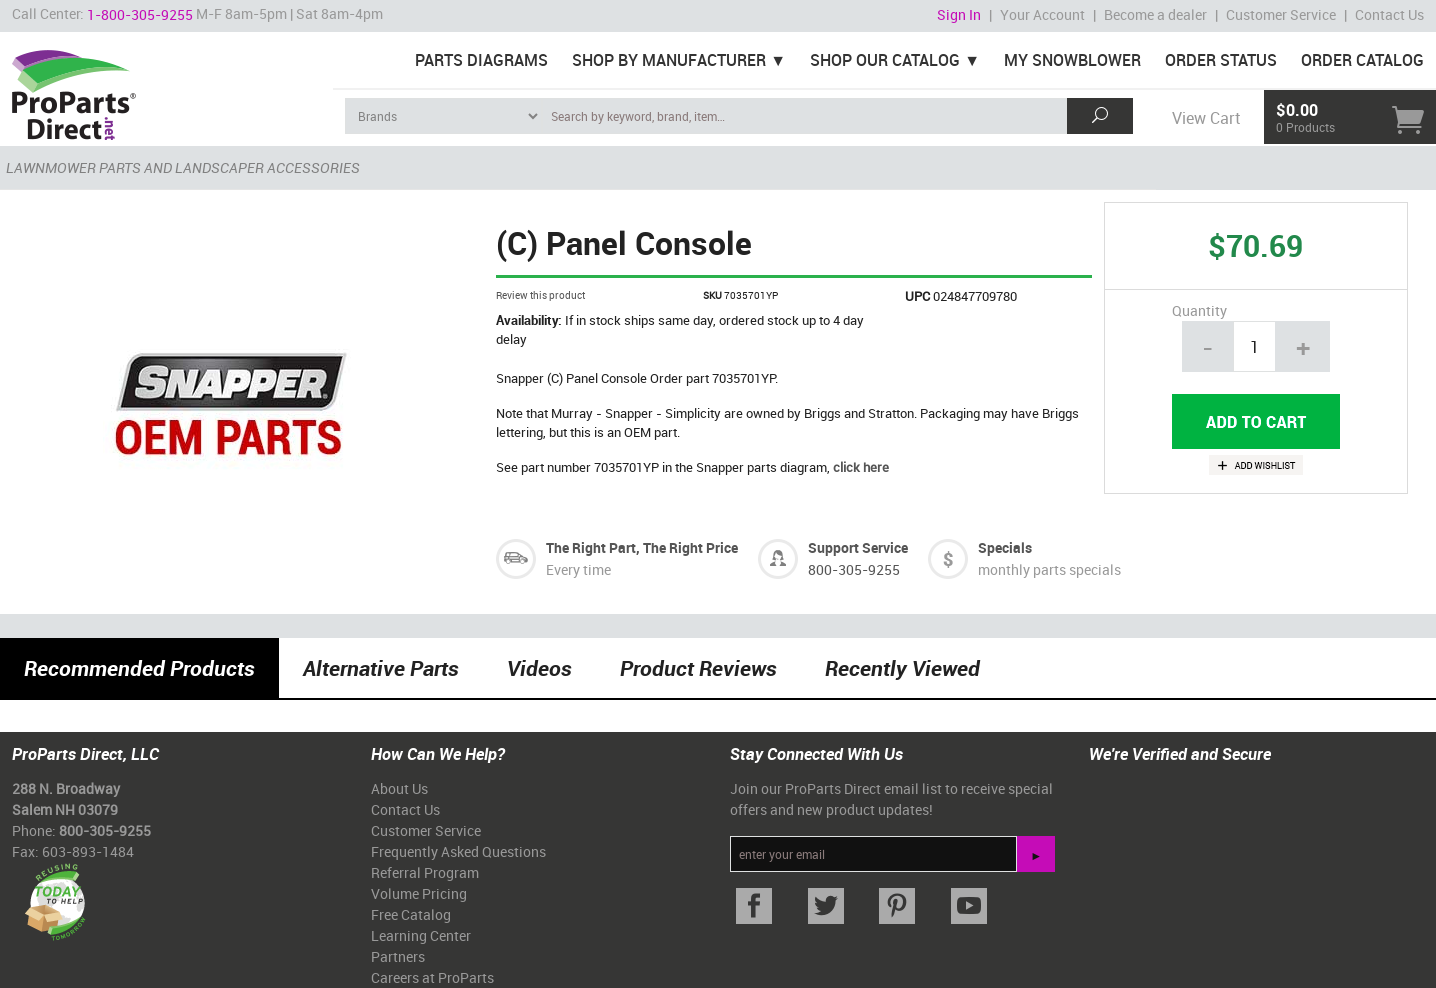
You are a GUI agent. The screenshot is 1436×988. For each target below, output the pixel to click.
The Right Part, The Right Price (642, 547)
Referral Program (425, 872)
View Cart (1206, 118)
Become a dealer (1155, 14)
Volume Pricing (419, 893)
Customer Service (1281, 14)
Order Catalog (1362, 60)
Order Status (1221, 60)
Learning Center (421, 935)
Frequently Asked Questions (458, 851)
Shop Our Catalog (885, 60)
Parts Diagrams (481, 60)
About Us (399, 788)
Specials (1005, 547)
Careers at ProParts (432, 977)
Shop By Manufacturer (669, 60)
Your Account (1042, 14)
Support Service (858, 547)
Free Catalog (411, 914)
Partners (398, 956)
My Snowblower (1072, 60)
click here (861, 467)
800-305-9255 (854, 569)
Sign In (959, 14)
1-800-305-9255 (140, 14)
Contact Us (1389, 14)
